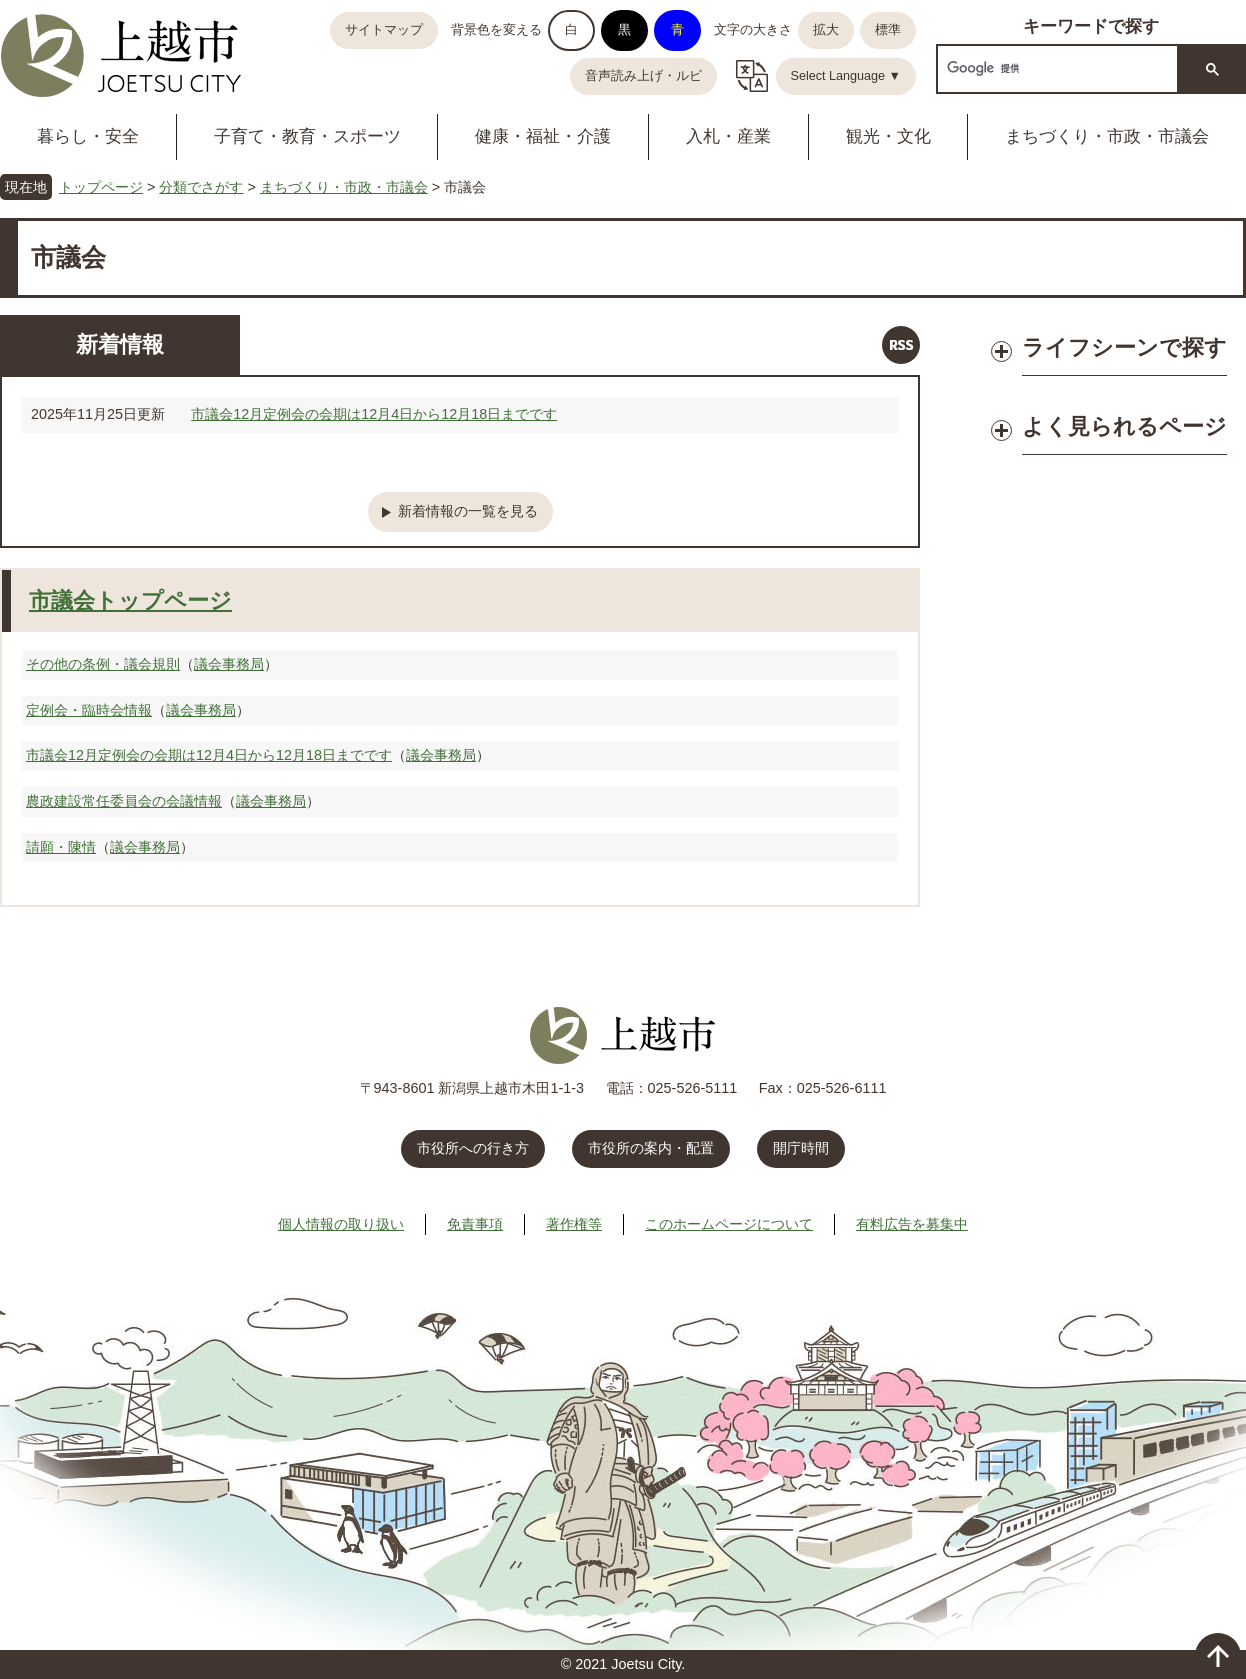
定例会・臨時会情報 (89, 710)
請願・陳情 (61, 847)
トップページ (101, 187)
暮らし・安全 (88, 136)
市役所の (651, 1148)
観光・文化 (888, 136)
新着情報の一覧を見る (468, 511)
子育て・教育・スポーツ (307, 136)
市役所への (473, 1148)
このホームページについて (729, 1224)
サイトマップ (384, 30)
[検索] (1055, 68)
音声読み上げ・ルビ (643, 76)
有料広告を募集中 (912, 1224)
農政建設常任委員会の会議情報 (124, 801)
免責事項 (475, 1224)
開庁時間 (801, 1148)
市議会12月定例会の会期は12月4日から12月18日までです (374, 414)
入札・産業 (728, 136)
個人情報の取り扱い (341, 1224)
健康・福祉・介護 (543, 136)
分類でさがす (201, 187)
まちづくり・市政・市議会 (344, 187)
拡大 (826, 30)
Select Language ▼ (846, 76)
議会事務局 (229, 664)
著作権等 (574, 1224)
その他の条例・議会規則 (103, 664)
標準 (888, 30)
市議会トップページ (130, 600)
